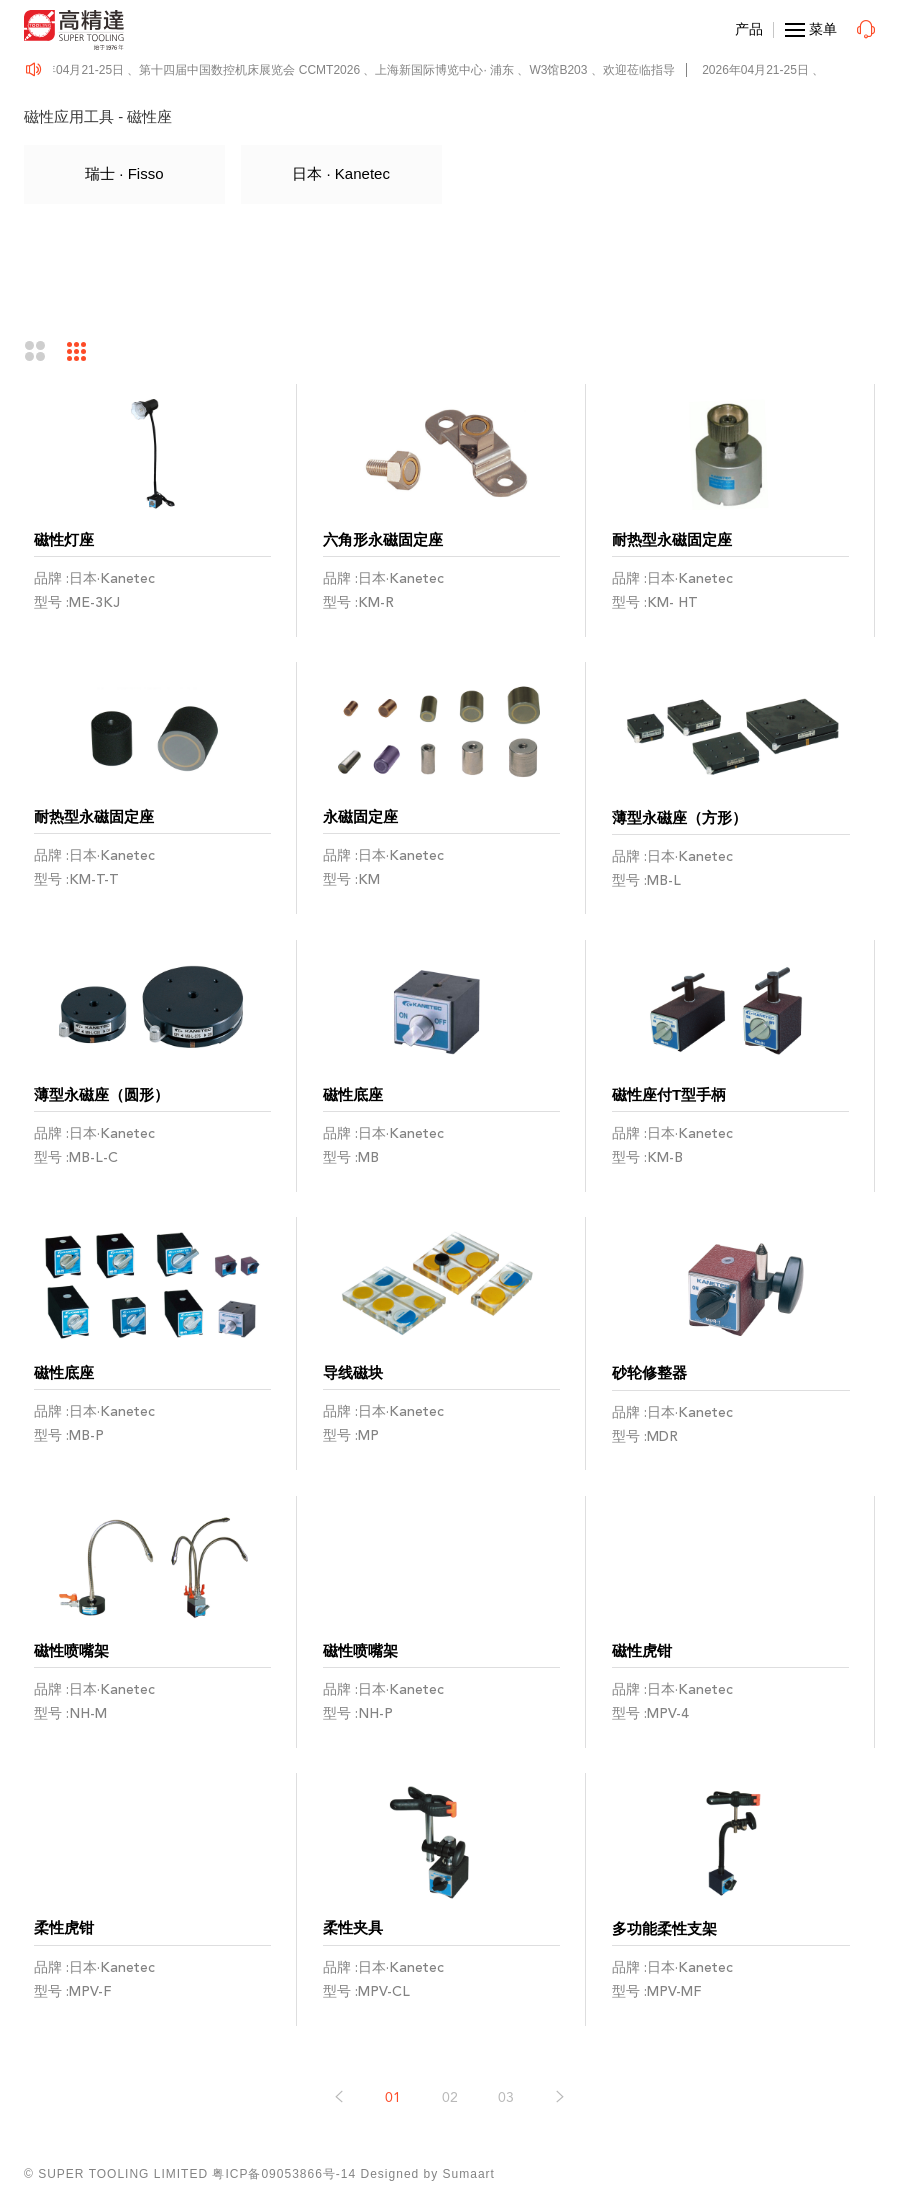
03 (506, 2097)
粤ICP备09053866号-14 (284, 2174)
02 (450, 2097)
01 (393, 2097)
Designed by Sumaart (428, 2174)
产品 (749, 29)
